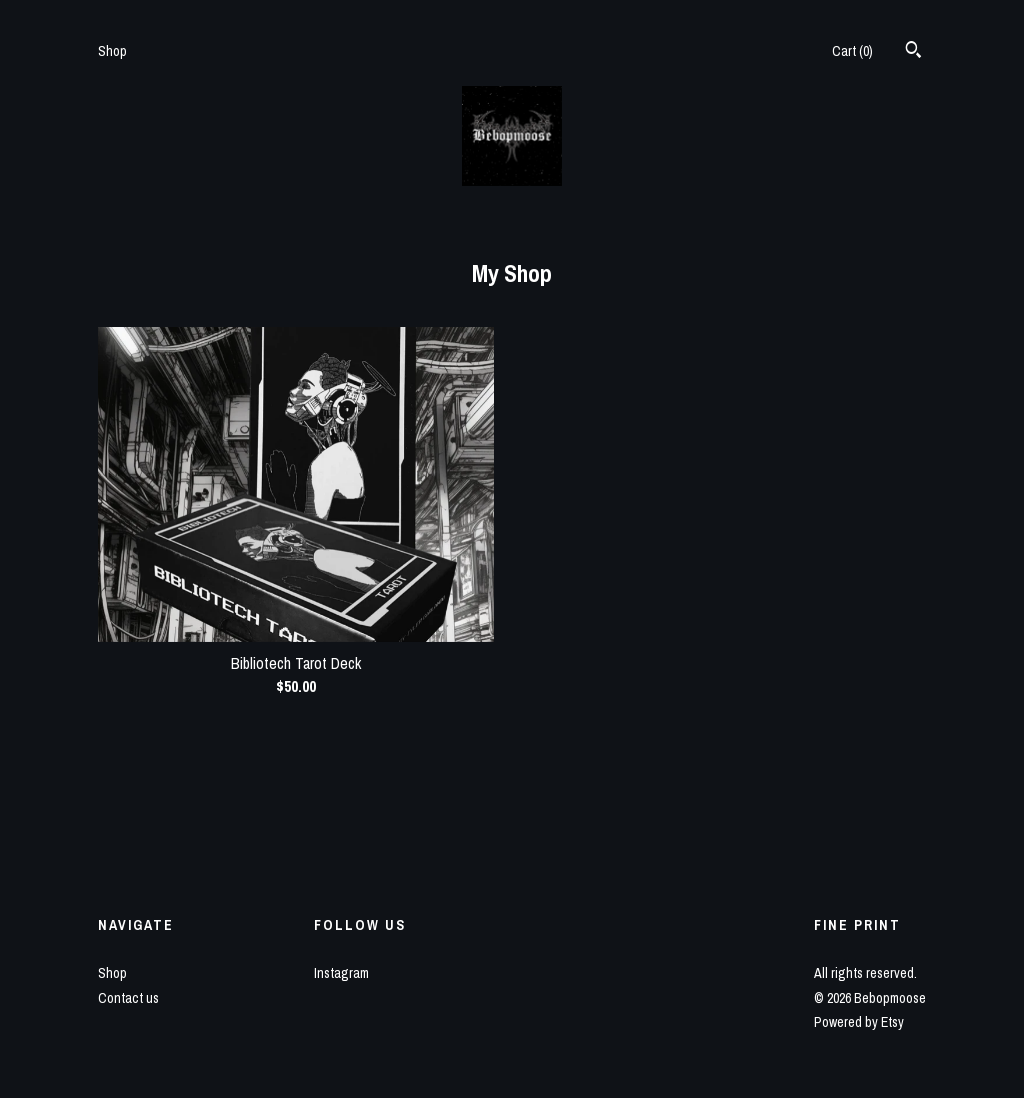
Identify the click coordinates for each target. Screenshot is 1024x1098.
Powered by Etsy (859, 1022)
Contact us (128, 998)
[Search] (913, 52)
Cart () (852, 51)
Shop (112, 51)
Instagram (341, 973)
